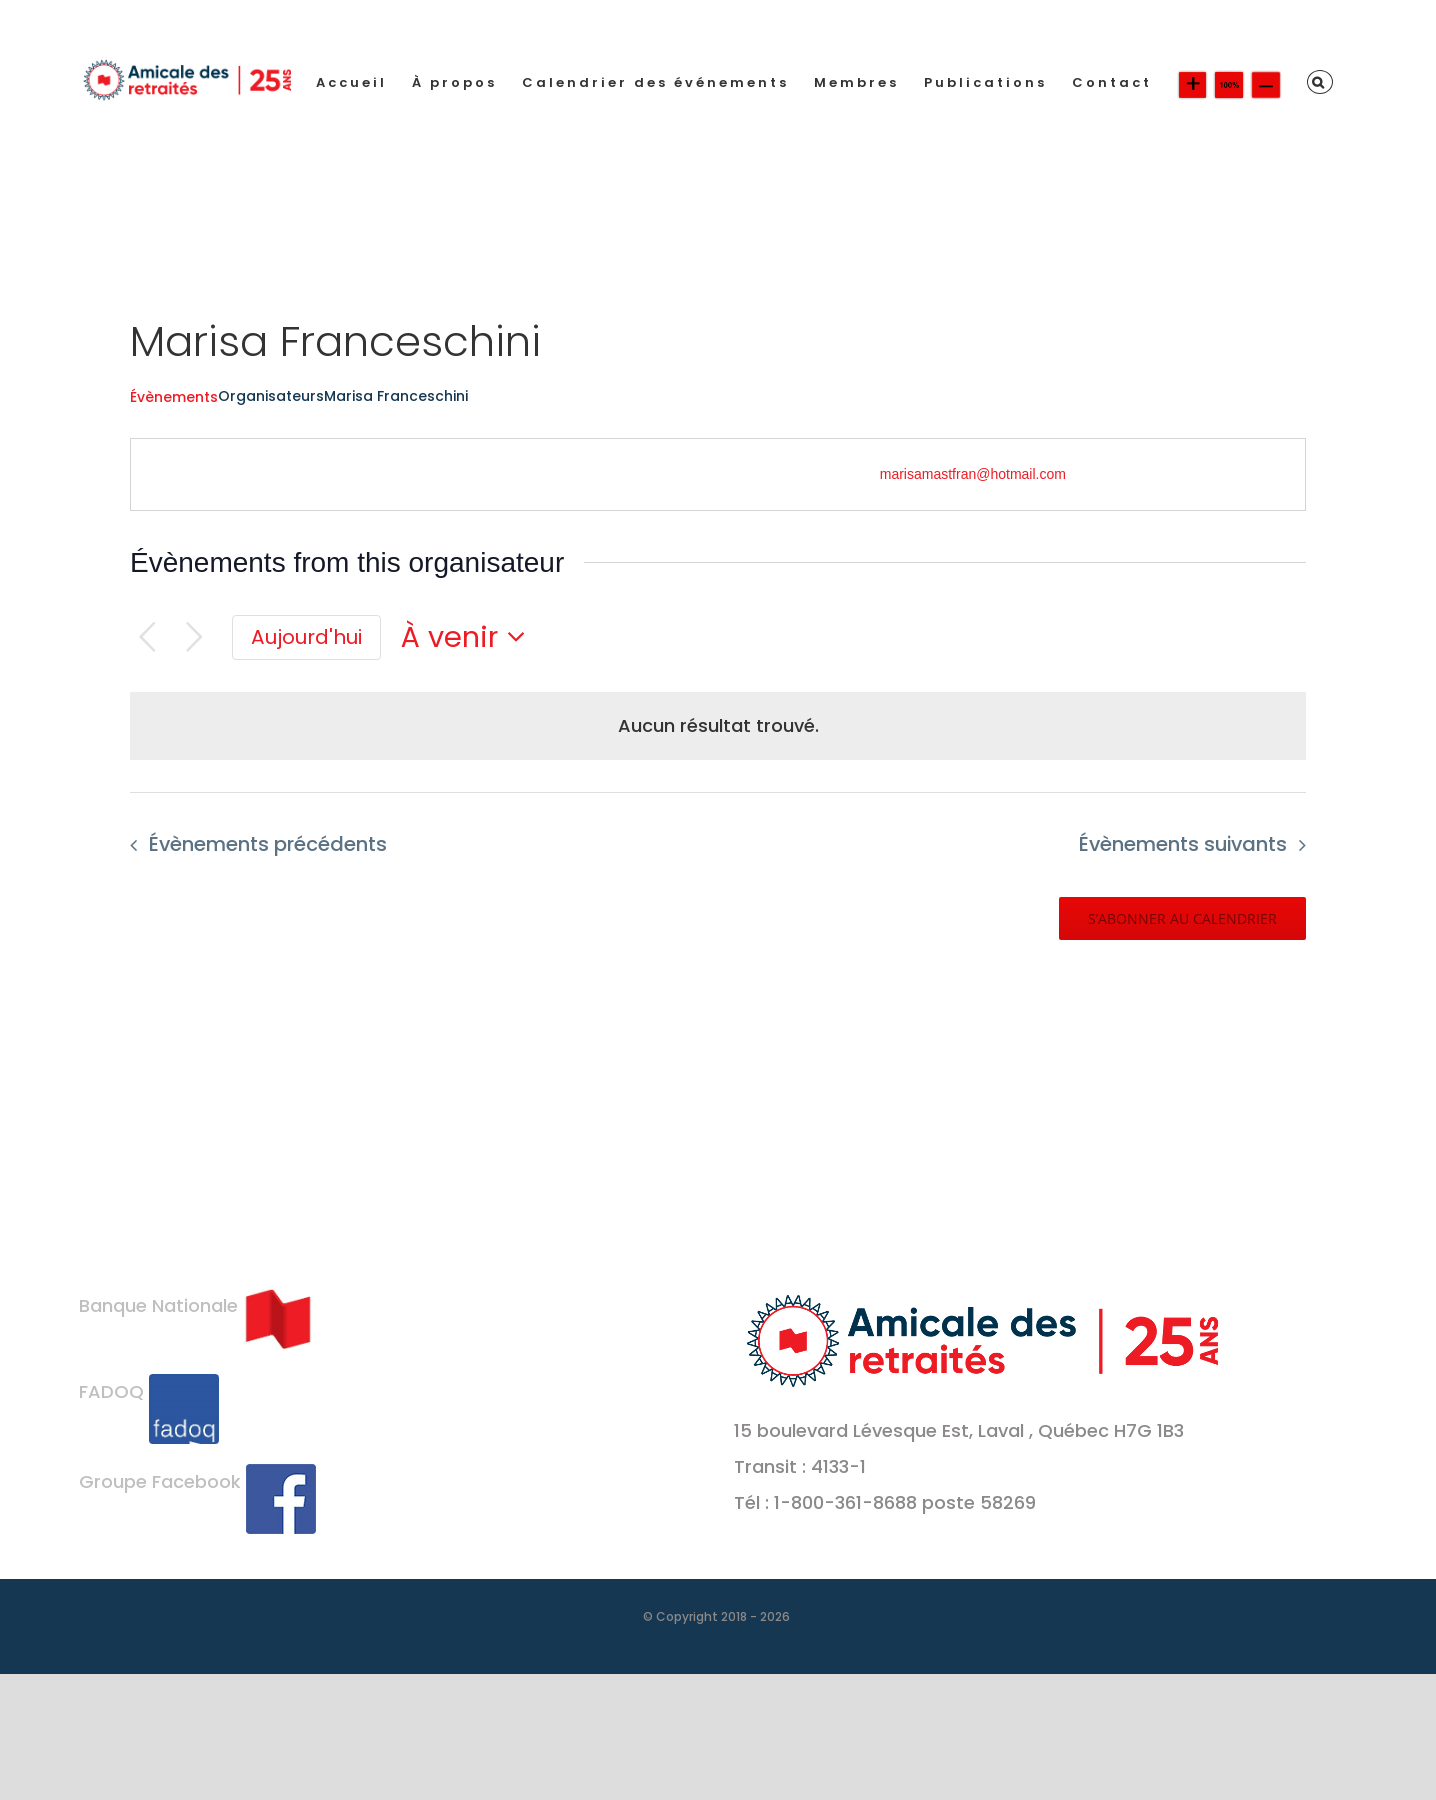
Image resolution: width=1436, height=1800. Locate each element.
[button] (1320, 82)
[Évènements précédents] (147, 637)
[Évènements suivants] (194, 637)
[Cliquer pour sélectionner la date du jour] (306, 638)
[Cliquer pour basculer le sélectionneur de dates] (469, 637)
